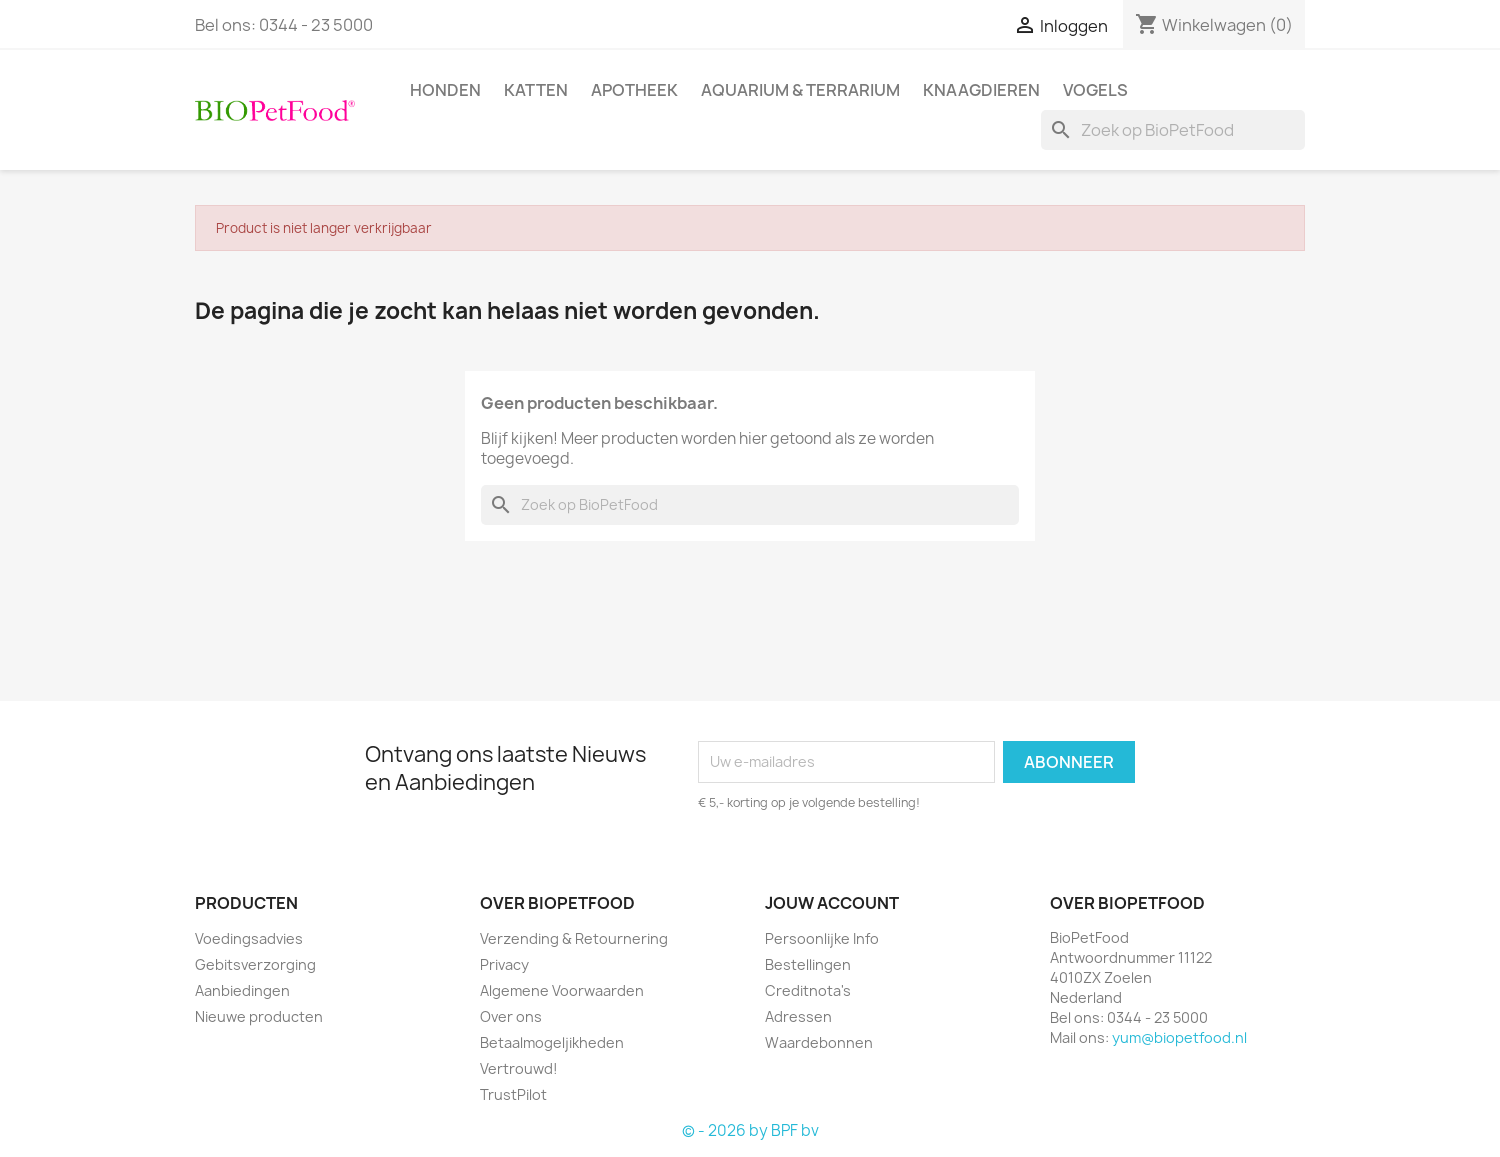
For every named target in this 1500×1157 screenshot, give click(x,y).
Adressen (798, 1016)
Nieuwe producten (259, 1016)
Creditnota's (808, 990)
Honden (445, 90)
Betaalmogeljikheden (552, 1042)
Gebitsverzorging (255, 964)
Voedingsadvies (249, 938)
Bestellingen (808, 964)
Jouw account (832, 903)
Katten (536, 90)
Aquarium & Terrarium (800, 90)
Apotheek (634, 90)
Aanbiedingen (242, 990)
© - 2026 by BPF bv (750, 1130)
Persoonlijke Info (822, 938)
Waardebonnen (819, 1042)
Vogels (1095, 90)
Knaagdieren (981, 90)
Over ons (511, 1016)
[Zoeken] (1173, 130)
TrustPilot (513, 1094)
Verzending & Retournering (574, 938)
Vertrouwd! (519, 1068)
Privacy (504, 964)
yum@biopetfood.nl (1179, 1037)
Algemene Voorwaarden (562, 990)
